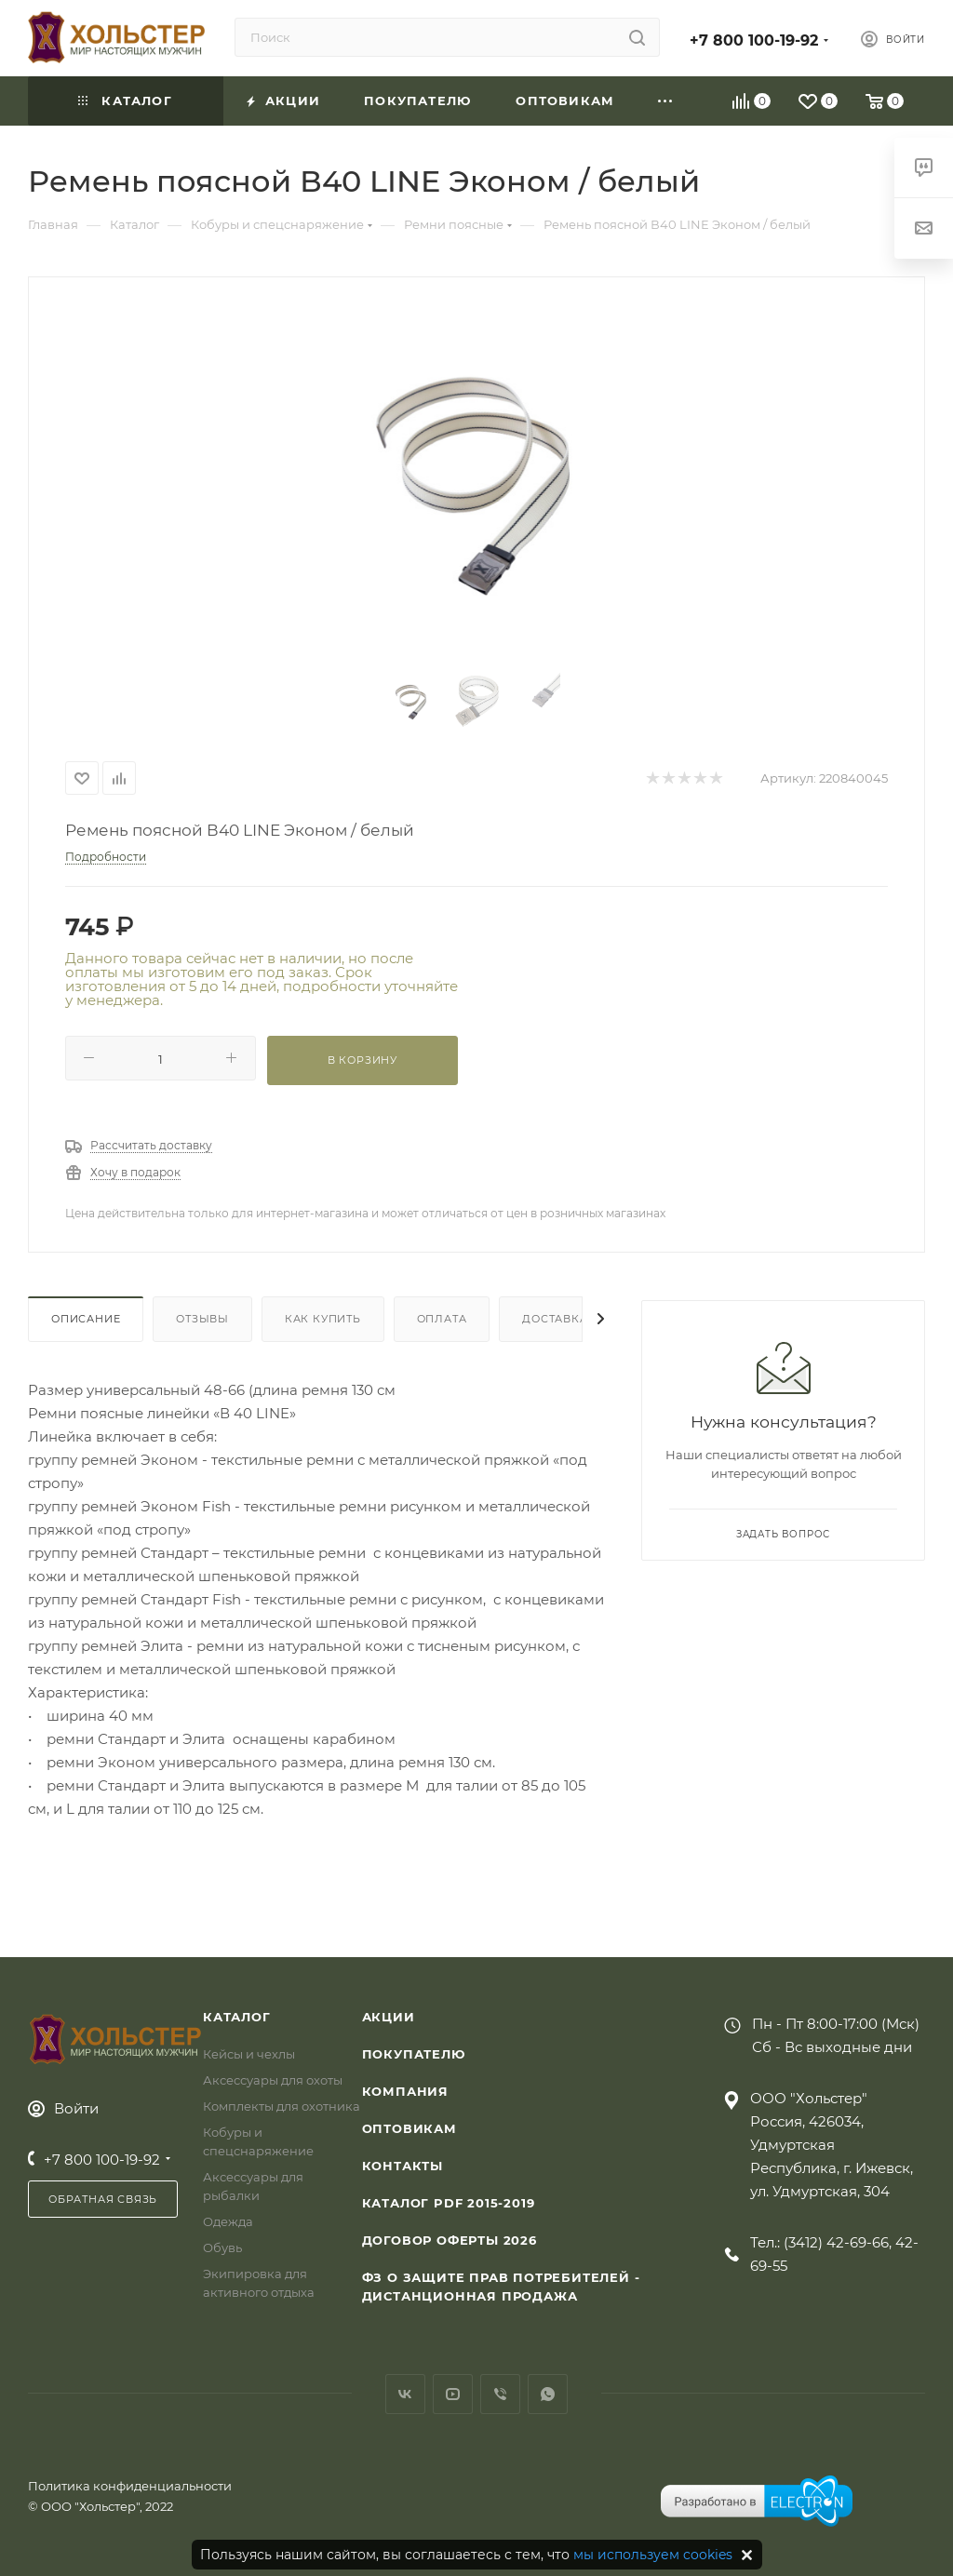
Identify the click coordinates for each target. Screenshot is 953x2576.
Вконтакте (405, 2394)
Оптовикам (409, 2128)
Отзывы (202, 1318)
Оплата (442, 1318)
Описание (85, 1318)
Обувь (222, 2247)
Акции (388, 2016)
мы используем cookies (652, 2554)
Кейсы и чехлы (249, 2053)
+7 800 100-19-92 (754, 40)
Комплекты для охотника (281, 2106)
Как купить (323, 1318)
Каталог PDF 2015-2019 (448, 2202)
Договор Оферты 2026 (449, 2240)
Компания (405, 2091)
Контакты (402, 2165)
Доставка (554, 1318)
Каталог (237, 2016)
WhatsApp (548, 2394)
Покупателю (413, 2053)
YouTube (453, 2394)
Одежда (228, 2221)
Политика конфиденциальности (130, 2485)
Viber (500, 2394)
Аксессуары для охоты (272, 2080)
